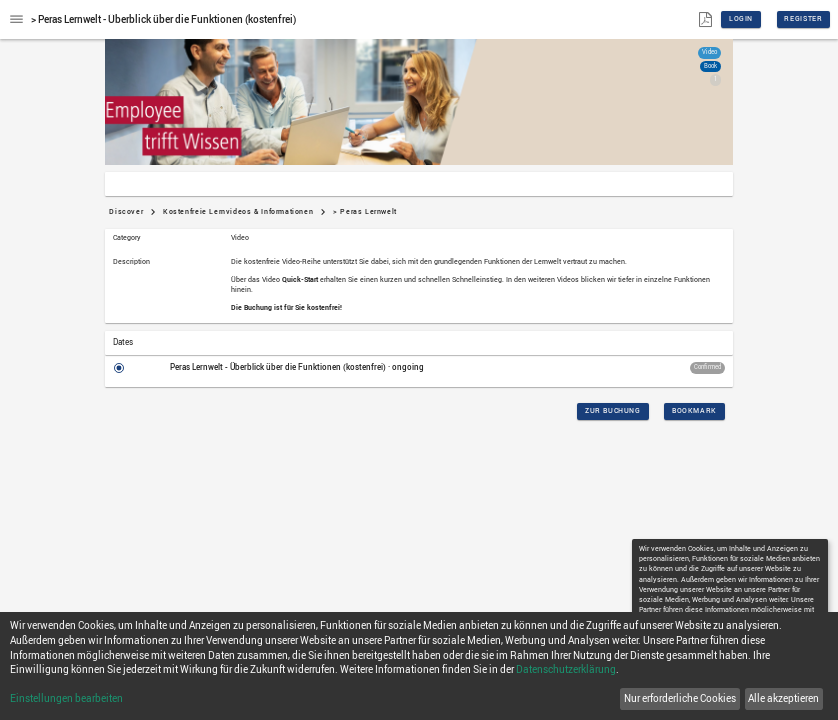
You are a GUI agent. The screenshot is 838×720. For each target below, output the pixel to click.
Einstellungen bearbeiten (66, 698)
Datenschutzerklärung (566, 669)
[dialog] (419, 666)
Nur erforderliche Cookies (680, 698)
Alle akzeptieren (783, 698)
